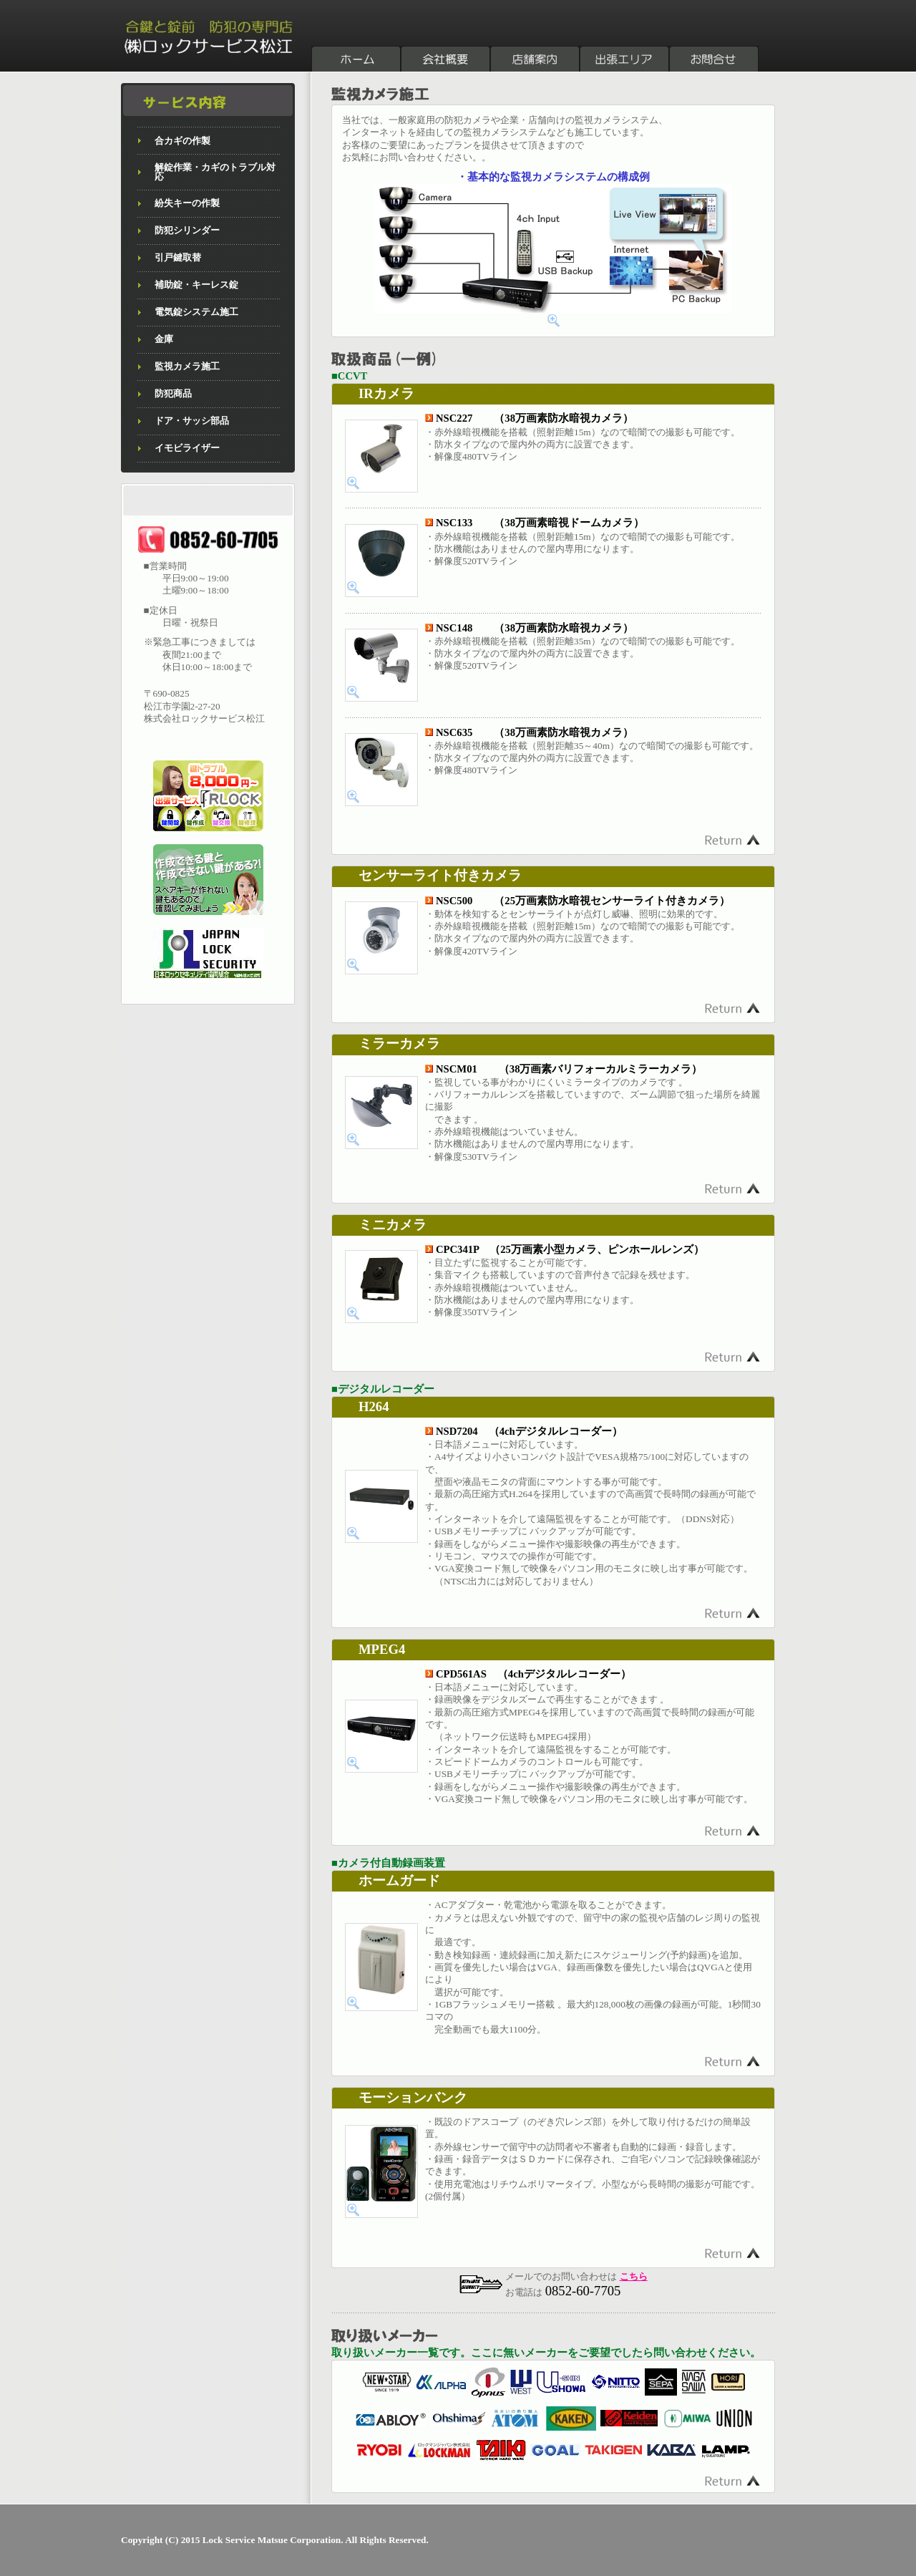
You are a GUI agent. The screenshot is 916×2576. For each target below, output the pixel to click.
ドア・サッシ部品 (192, 420)
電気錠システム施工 (196, 311)
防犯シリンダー (187, 230)
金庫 (164, 339)
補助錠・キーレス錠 (196, 284)
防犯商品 (173, 393)
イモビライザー (187, 447)
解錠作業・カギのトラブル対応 (215, 172)
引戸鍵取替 (178, 257)
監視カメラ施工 (187, 366)
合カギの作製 (182, 140)
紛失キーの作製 (187, 203)
